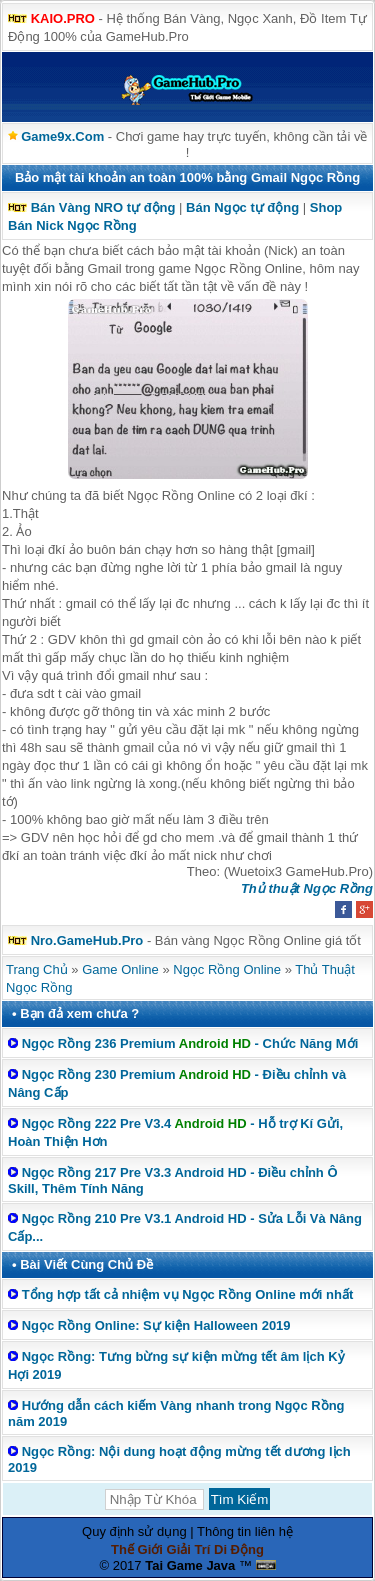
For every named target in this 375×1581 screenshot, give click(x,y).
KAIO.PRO (63, 18)
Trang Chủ (37, 969)
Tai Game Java (190, 1565)
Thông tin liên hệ (245, 1531)
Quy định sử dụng (134, 1531)
